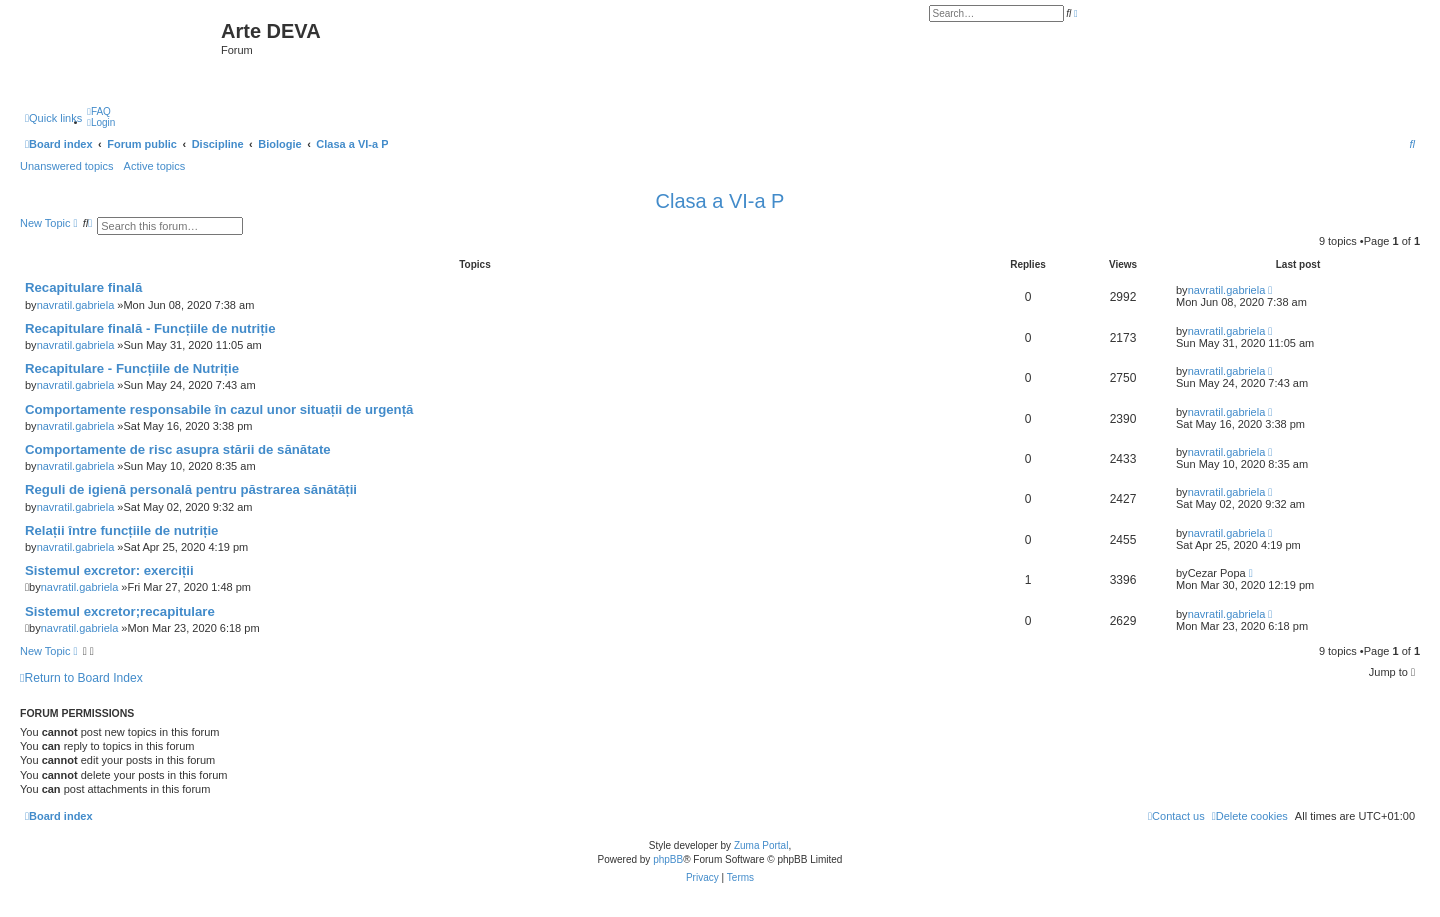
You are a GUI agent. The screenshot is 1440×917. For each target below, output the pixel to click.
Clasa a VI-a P (720, 201)
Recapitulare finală (83, 287)
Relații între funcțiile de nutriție (121, 530)
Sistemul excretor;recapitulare (120, 611)
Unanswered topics (67, 166)
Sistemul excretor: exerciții (109, 570)
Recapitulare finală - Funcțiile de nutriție (150, 328)
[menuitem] (99, 111)
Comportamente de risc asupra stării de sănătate (178, 449)
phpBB (668, 859)
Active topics (155, 166)
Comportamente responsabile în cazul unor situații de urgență (219, 409)
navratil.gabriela (76, 305)
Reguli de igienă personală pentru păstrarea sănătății (191, 489)
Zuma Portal (761, 845)
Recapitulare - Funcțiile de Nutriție (132, 368)
